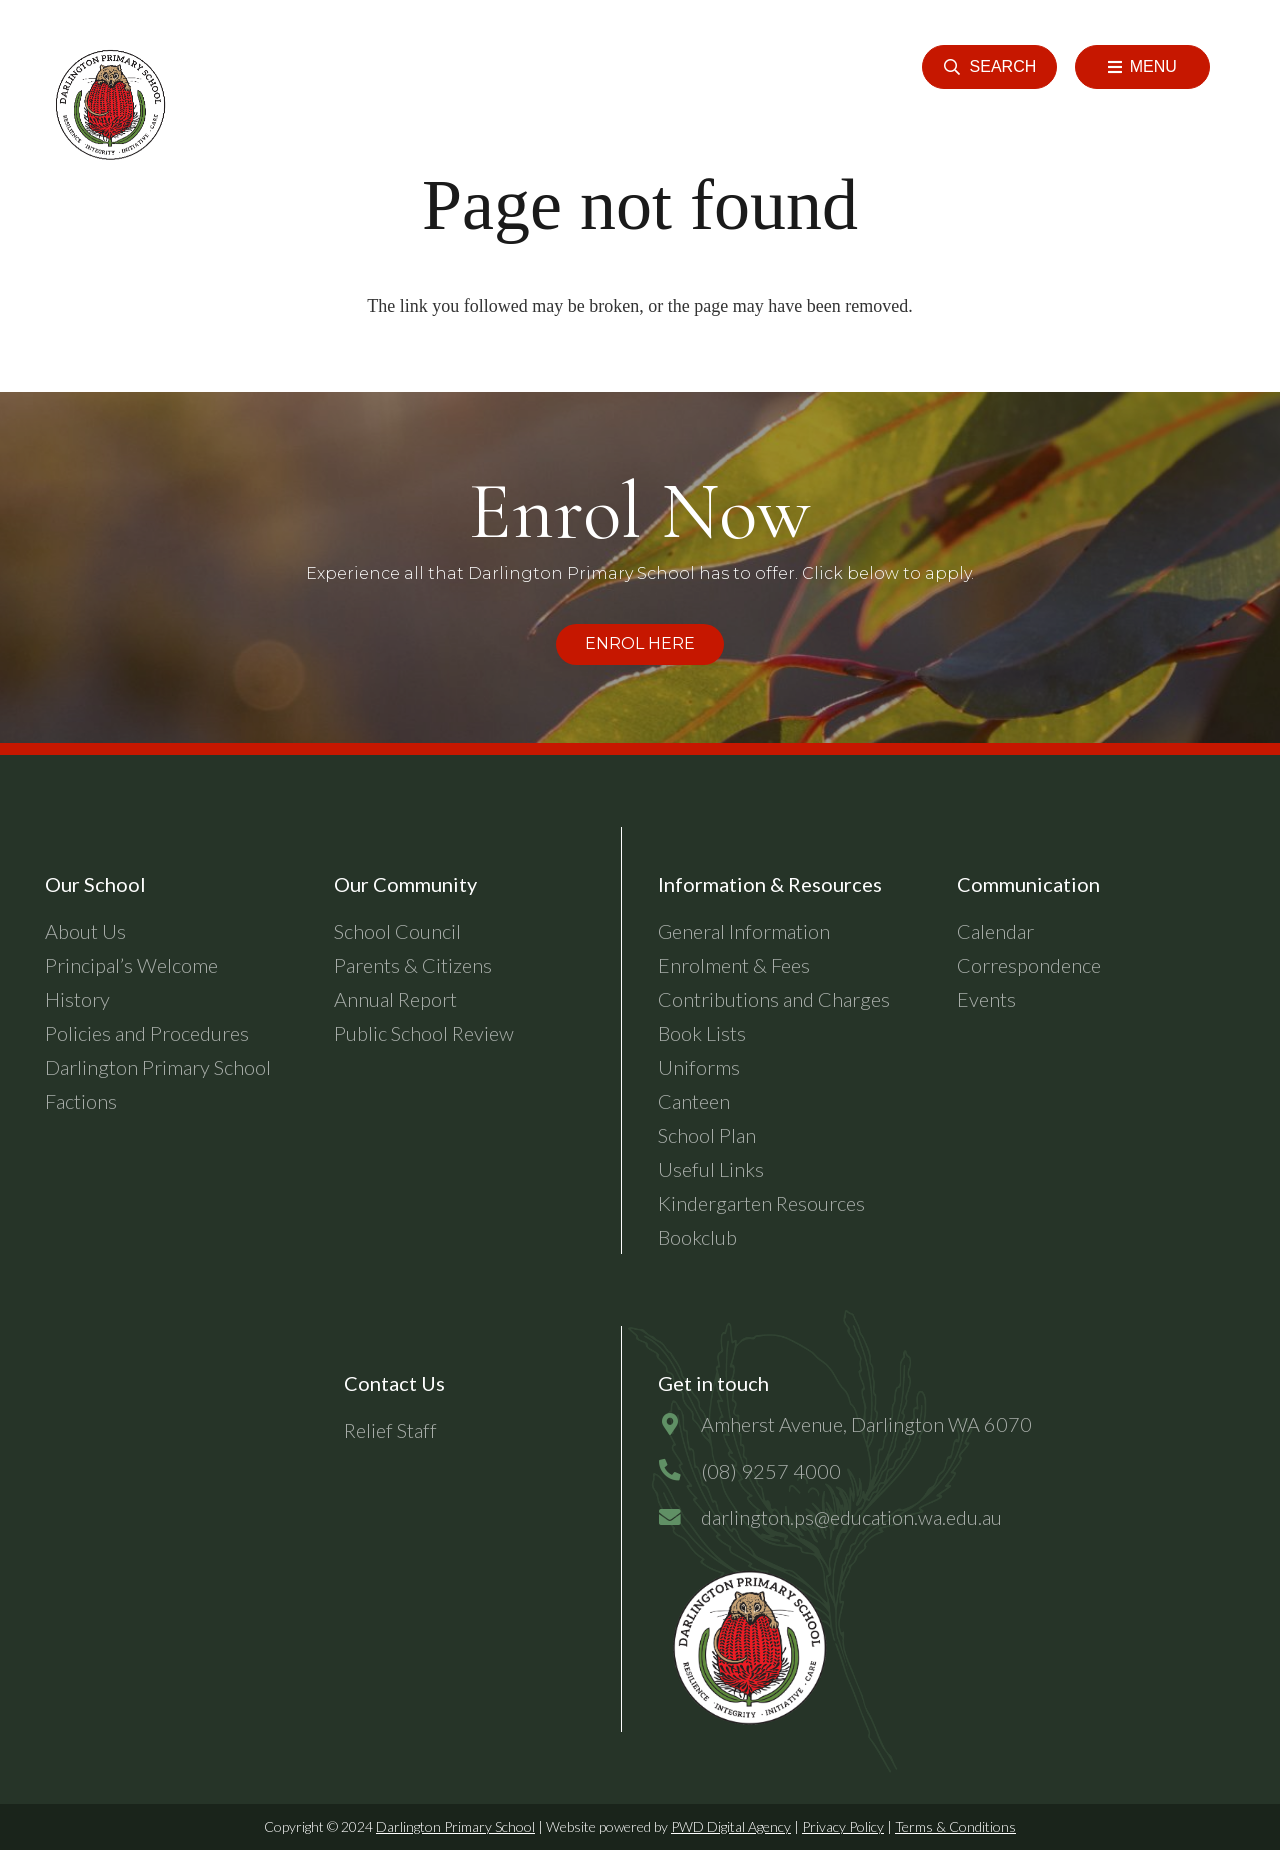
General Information (744, 931)
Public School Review (424, 1033)
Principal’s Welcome (131, 965)
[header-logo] (107, 105)
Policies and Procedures (147, 1033)
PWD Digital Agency (731, 1826)
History (77, 999)
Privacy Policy (843, 1826)
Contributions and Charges (774, 999)
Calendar (995, 931)
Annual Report (395, 999)
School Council (397, 931)
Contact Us (394, 1383)
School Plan (707, 1135)
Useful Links (711, 1169)
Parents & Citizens (413, 965)
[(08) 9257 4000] (679, 1470)
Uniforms (699, 1067)
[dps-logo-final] (745, 1648)
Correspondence (1029, 965)
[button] (989, 67)
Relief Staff (390, 1430)
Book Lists (702, 1033)
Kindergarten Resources (761, 1203)
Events (986, 999)
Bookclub (697, 1237)
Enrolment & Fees (734, 965)
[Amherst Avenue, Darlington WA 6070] (679, 1424)
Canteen (694, 1101)
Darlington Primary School (455, 1826)
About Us (85, 931)
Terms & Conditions (955, 1826)
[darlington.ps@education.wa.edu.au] (679, 1517)
